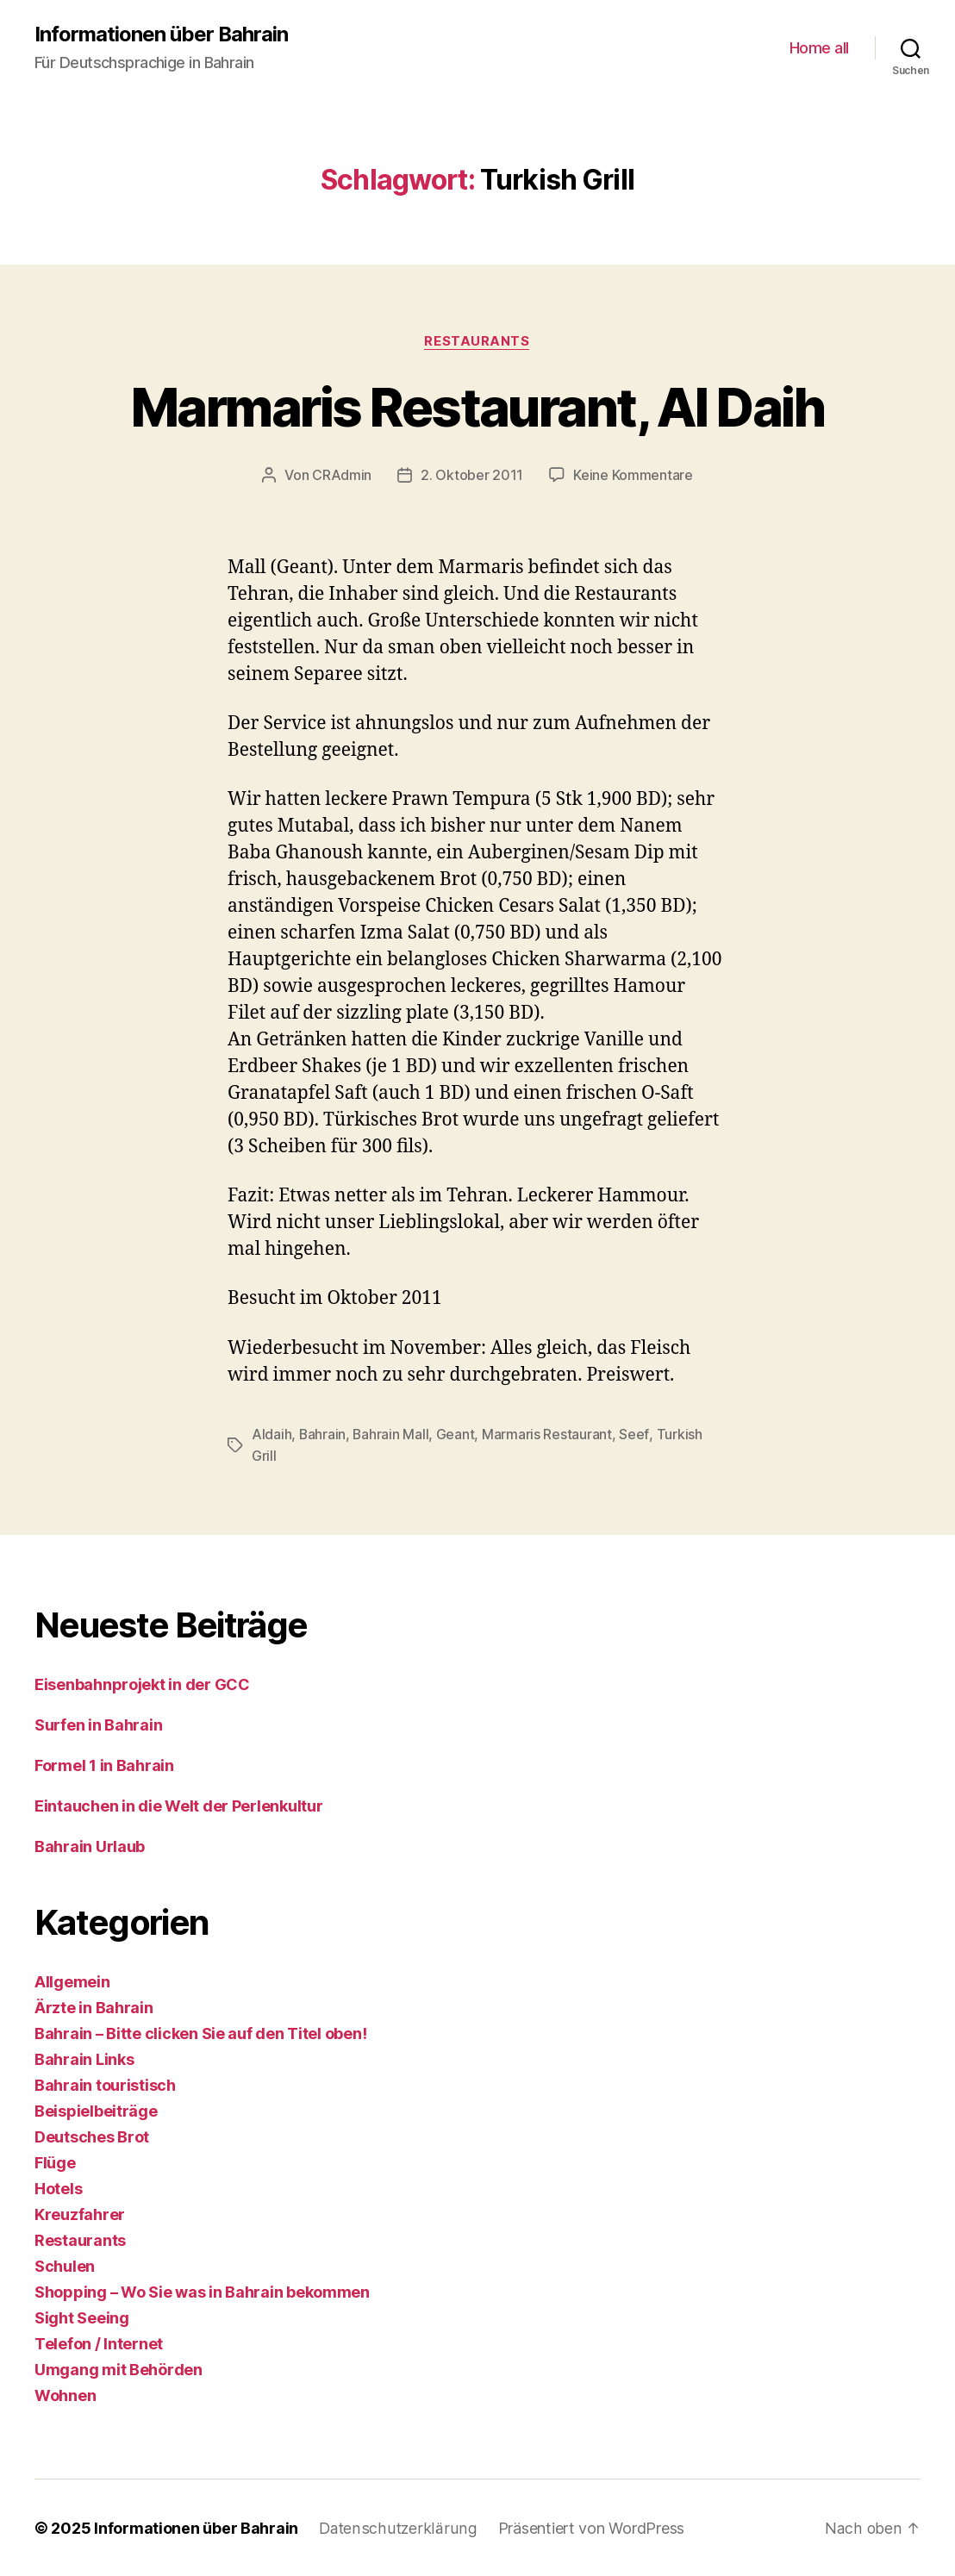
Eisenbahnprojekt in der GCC (142, 1684)
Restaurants (477, 341)
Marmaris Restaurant (549, 1434)
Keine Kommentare (633, 475)
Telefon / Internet (98, 2343)
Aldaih (271, 1434)
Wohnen (65, 2395)
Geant (457, 1434)
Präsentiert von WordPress (587, 2527)
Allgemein (72, 1981)
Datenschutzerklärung (396, 2527)
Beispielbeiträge (96, 2110)
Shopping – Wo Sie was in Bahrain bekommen (202, 2291)
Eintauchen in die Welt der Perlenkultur (180, 1805)
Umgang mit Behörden (118, 2369)
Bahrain (322, 1434)
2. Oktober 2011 (472, 475)
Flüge (55, 2162)
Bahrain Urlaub (89, 1846)
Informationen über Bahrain (161, 34)
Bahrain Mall (391, 1434)
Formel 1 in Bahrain (104, 1765)
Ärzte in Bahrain (93, 2007)
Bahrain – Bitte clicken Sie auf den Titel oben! (200, 2033)
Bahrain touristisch (105, 2084)
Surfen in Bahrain (98, 1724)
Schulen (64, 2265)
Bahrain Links (84, 2058)
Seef (635, 1434)
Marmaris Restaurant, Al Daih (478, 407)
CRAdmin (341, 475)
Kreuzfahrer (79, 2214)
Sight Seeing (81, 2317)
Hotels (58, 2188)
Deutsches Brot (91, 2136)
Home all (819, 48)
